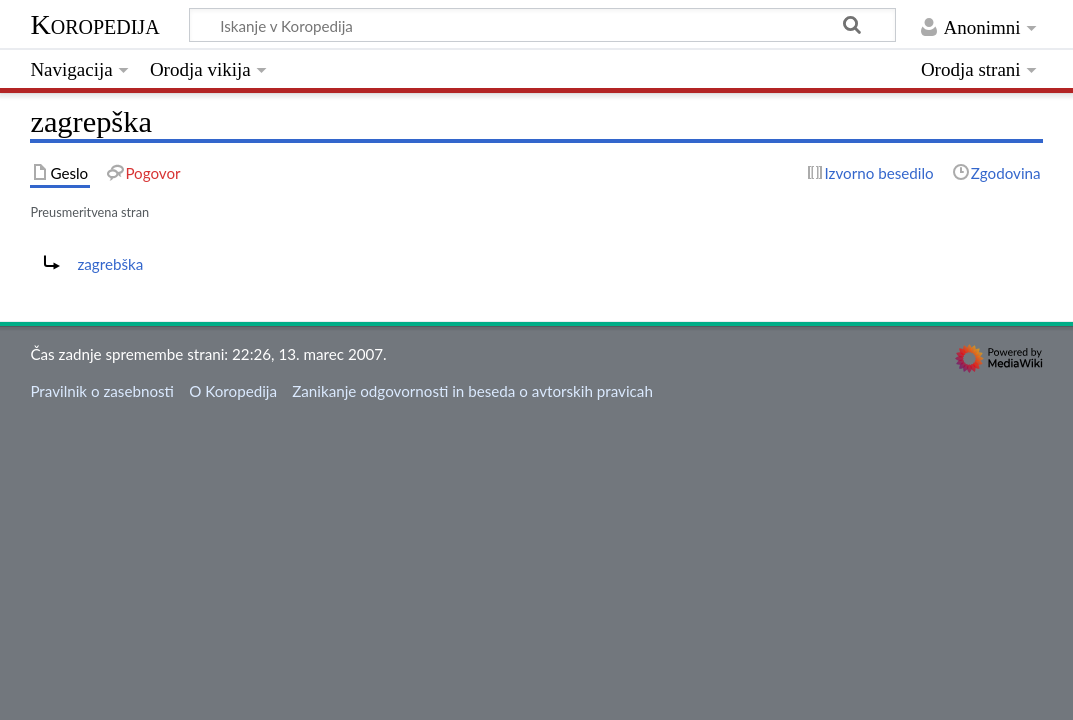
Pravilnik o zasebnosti (102, 391)
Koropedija (94, 24)
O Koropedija (233, 391)
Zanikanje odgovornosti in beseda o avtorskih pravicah (472, 391)
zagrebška (110, 264)
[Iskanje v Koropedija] (542, 25)
